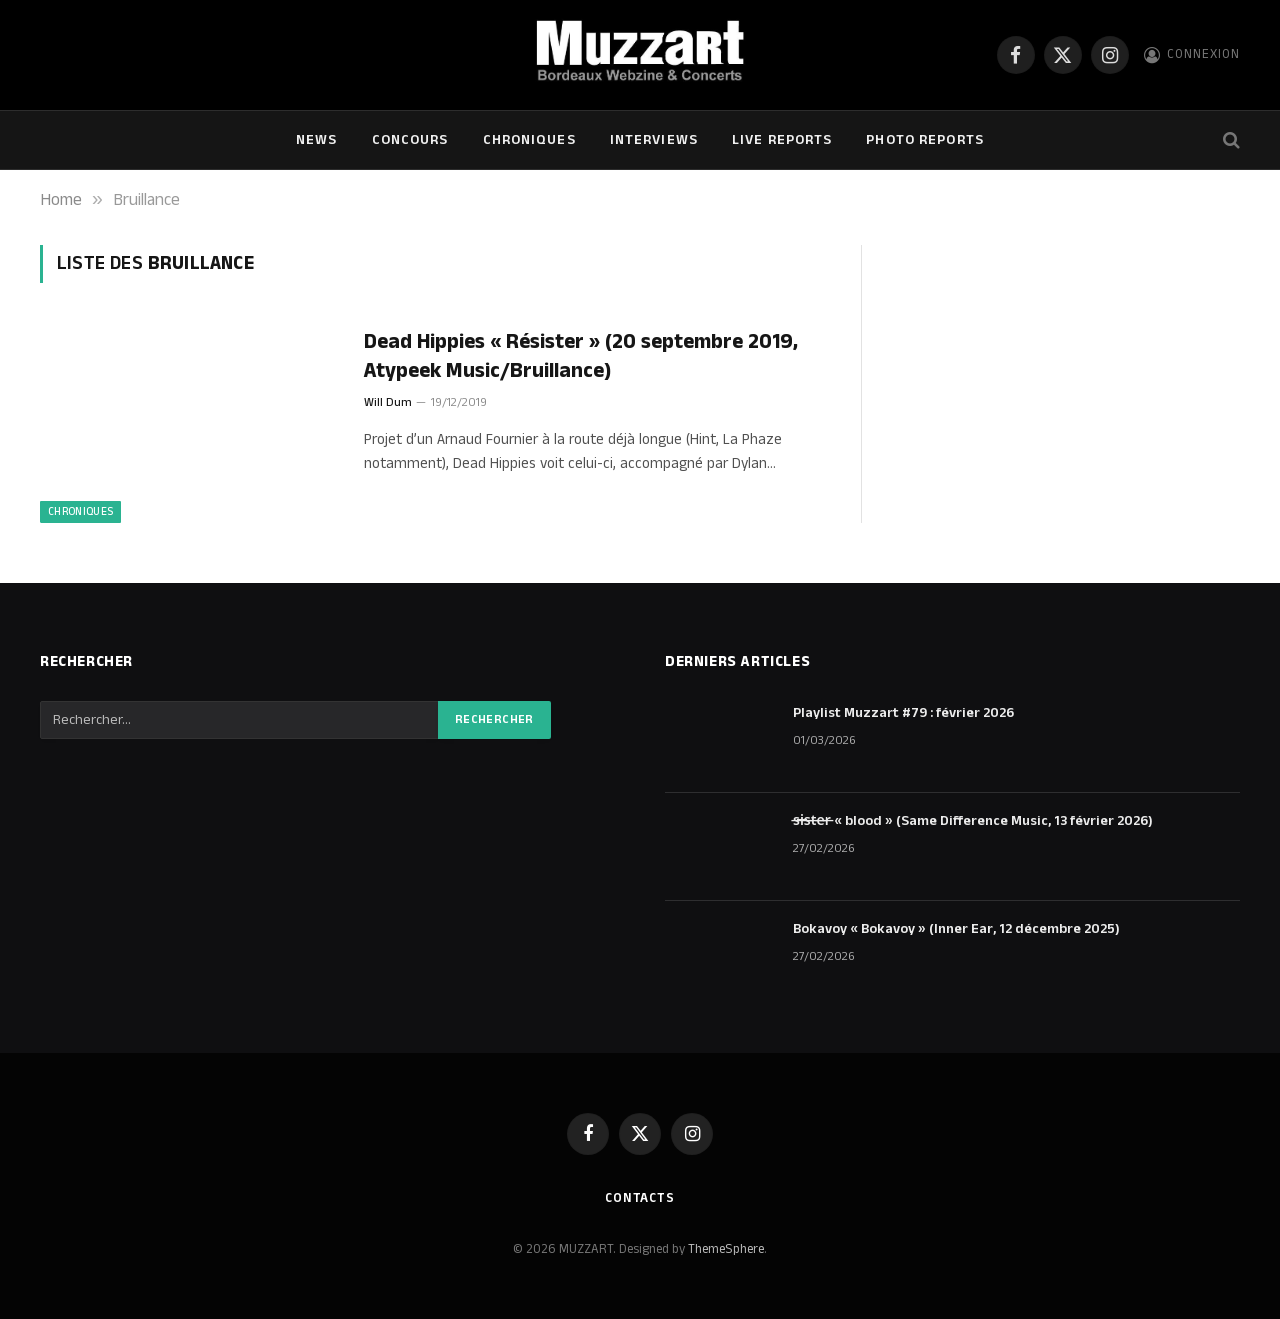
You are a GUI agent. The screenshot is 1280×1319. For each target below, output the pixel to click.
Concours (410, 140)
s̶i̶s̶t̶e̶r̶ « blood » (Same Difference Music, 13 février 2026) (973, 821)
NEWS (316, 140)
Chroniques (529, 140)
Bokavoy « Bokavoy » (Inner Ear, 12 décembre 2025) (956, 929)
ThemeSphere (726, 1249)
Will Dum (388, 402)
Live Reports (782, 140)
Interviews (654, 140)
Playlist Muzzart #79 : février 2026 (903, 713)
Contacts (640, 1198)
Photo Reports (925, 140)
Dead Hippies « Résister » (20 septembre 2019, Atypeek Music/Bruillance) (581, 356)
